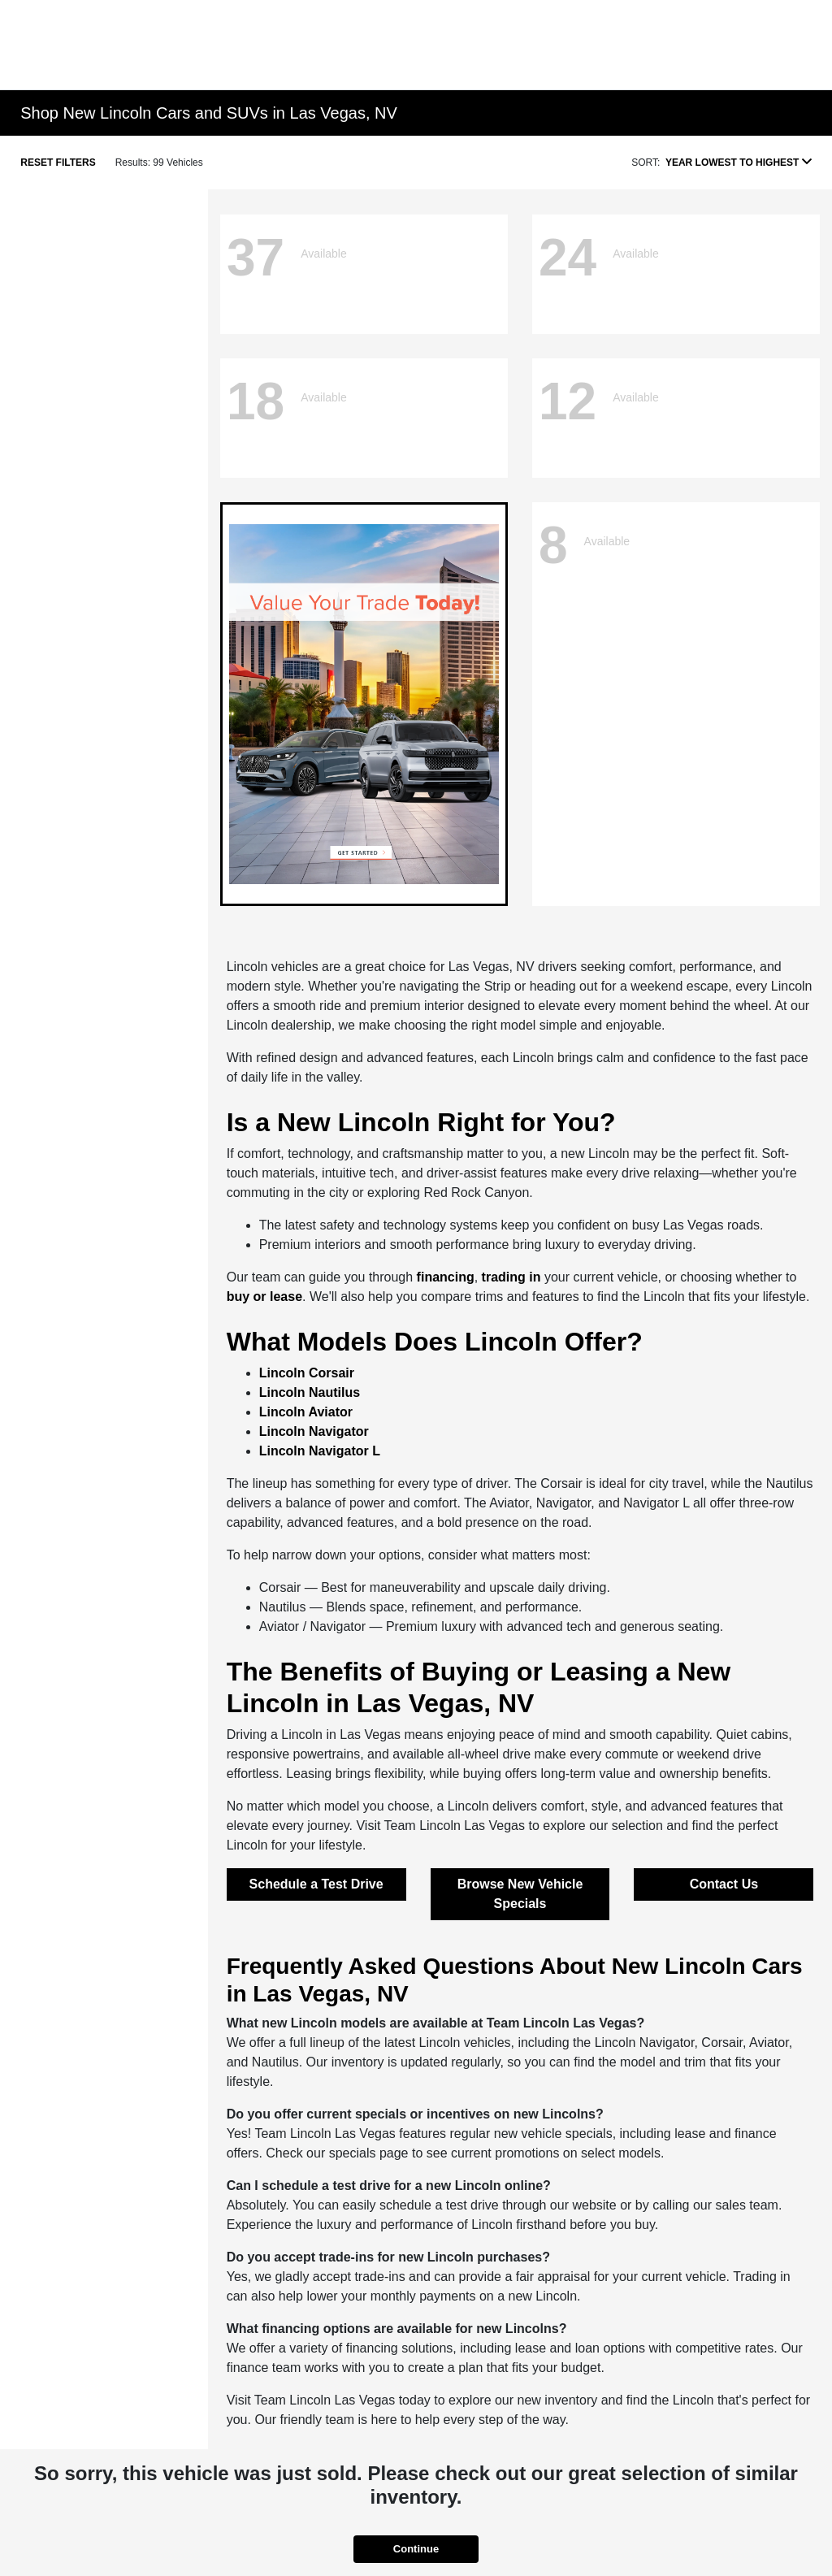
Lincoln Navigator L (319, 1451)
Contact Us (724, 1884)
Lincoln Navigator (314, 1431)
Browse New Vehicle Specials (520, 1893)
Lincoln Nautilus (309, 1392)
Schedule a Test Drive (316, 1884)
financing (445, 1277)
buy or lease (264, 1296)
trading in (511, 1277)
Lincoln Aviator (306, 1412)
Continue (416, 2549)
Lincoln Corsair (306, 1373)
